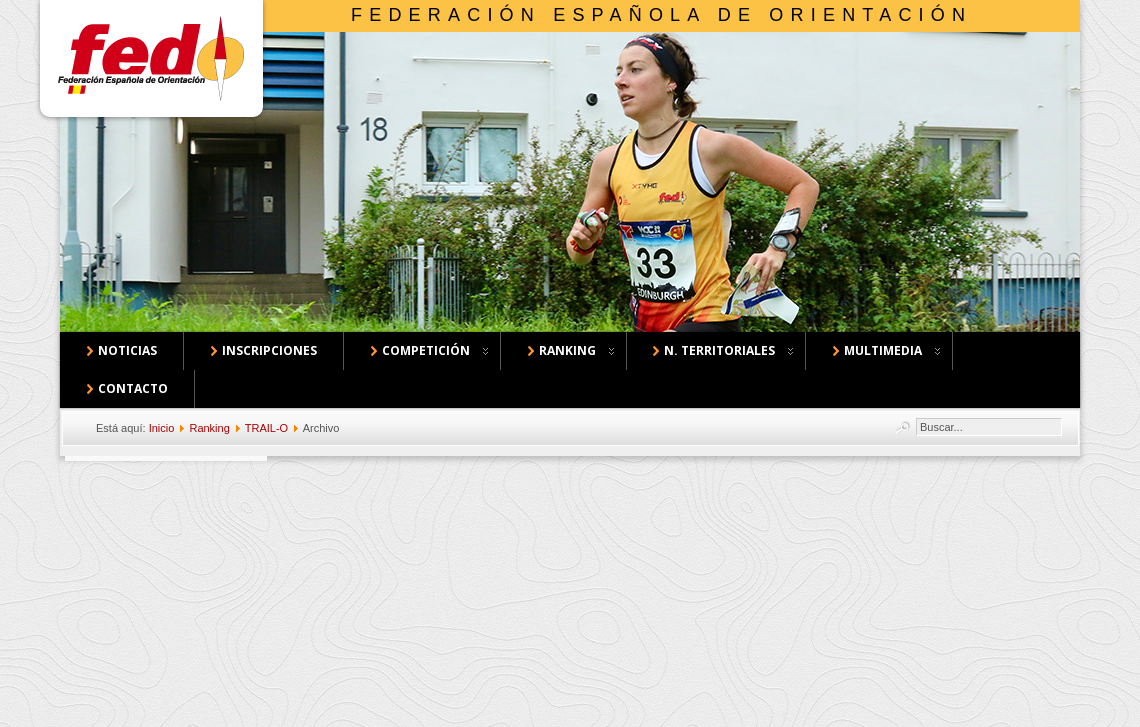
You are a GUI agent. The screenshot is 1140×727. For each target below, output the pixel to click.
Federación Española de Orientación (661, 15)
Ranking (209, 428)
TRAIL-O (266, 428)
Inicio (162, 428)
